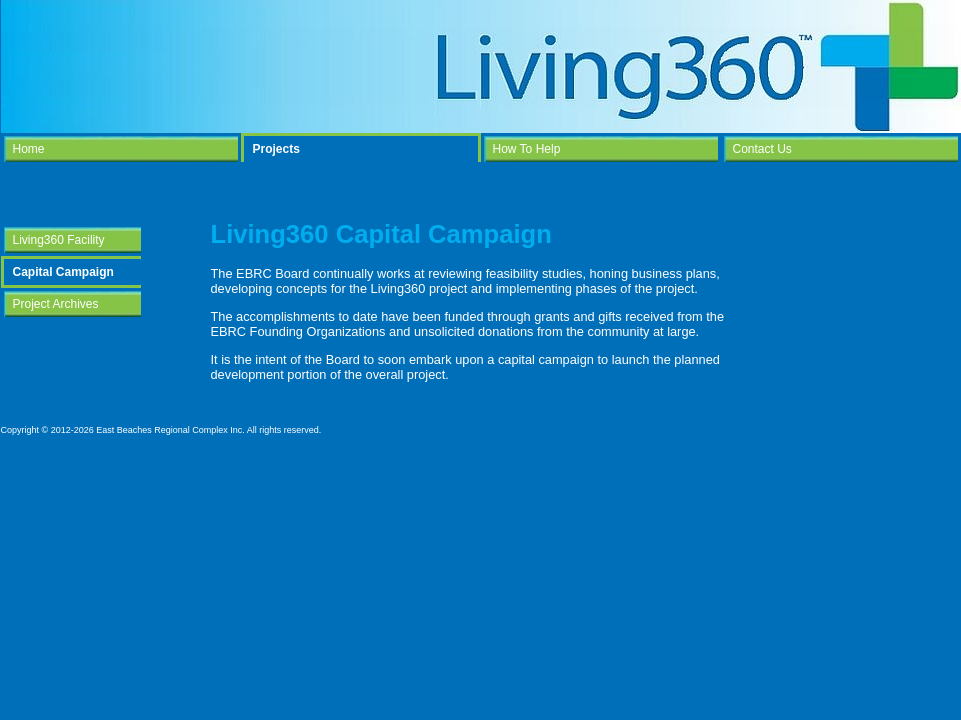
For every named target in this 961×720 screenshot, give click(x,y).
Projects (276, 149)
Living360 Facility (59, 240)
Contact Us (762, 149)
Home (29, 149)
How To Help (527, 149)
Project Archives (56, 304)
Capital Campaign (63, 272)
